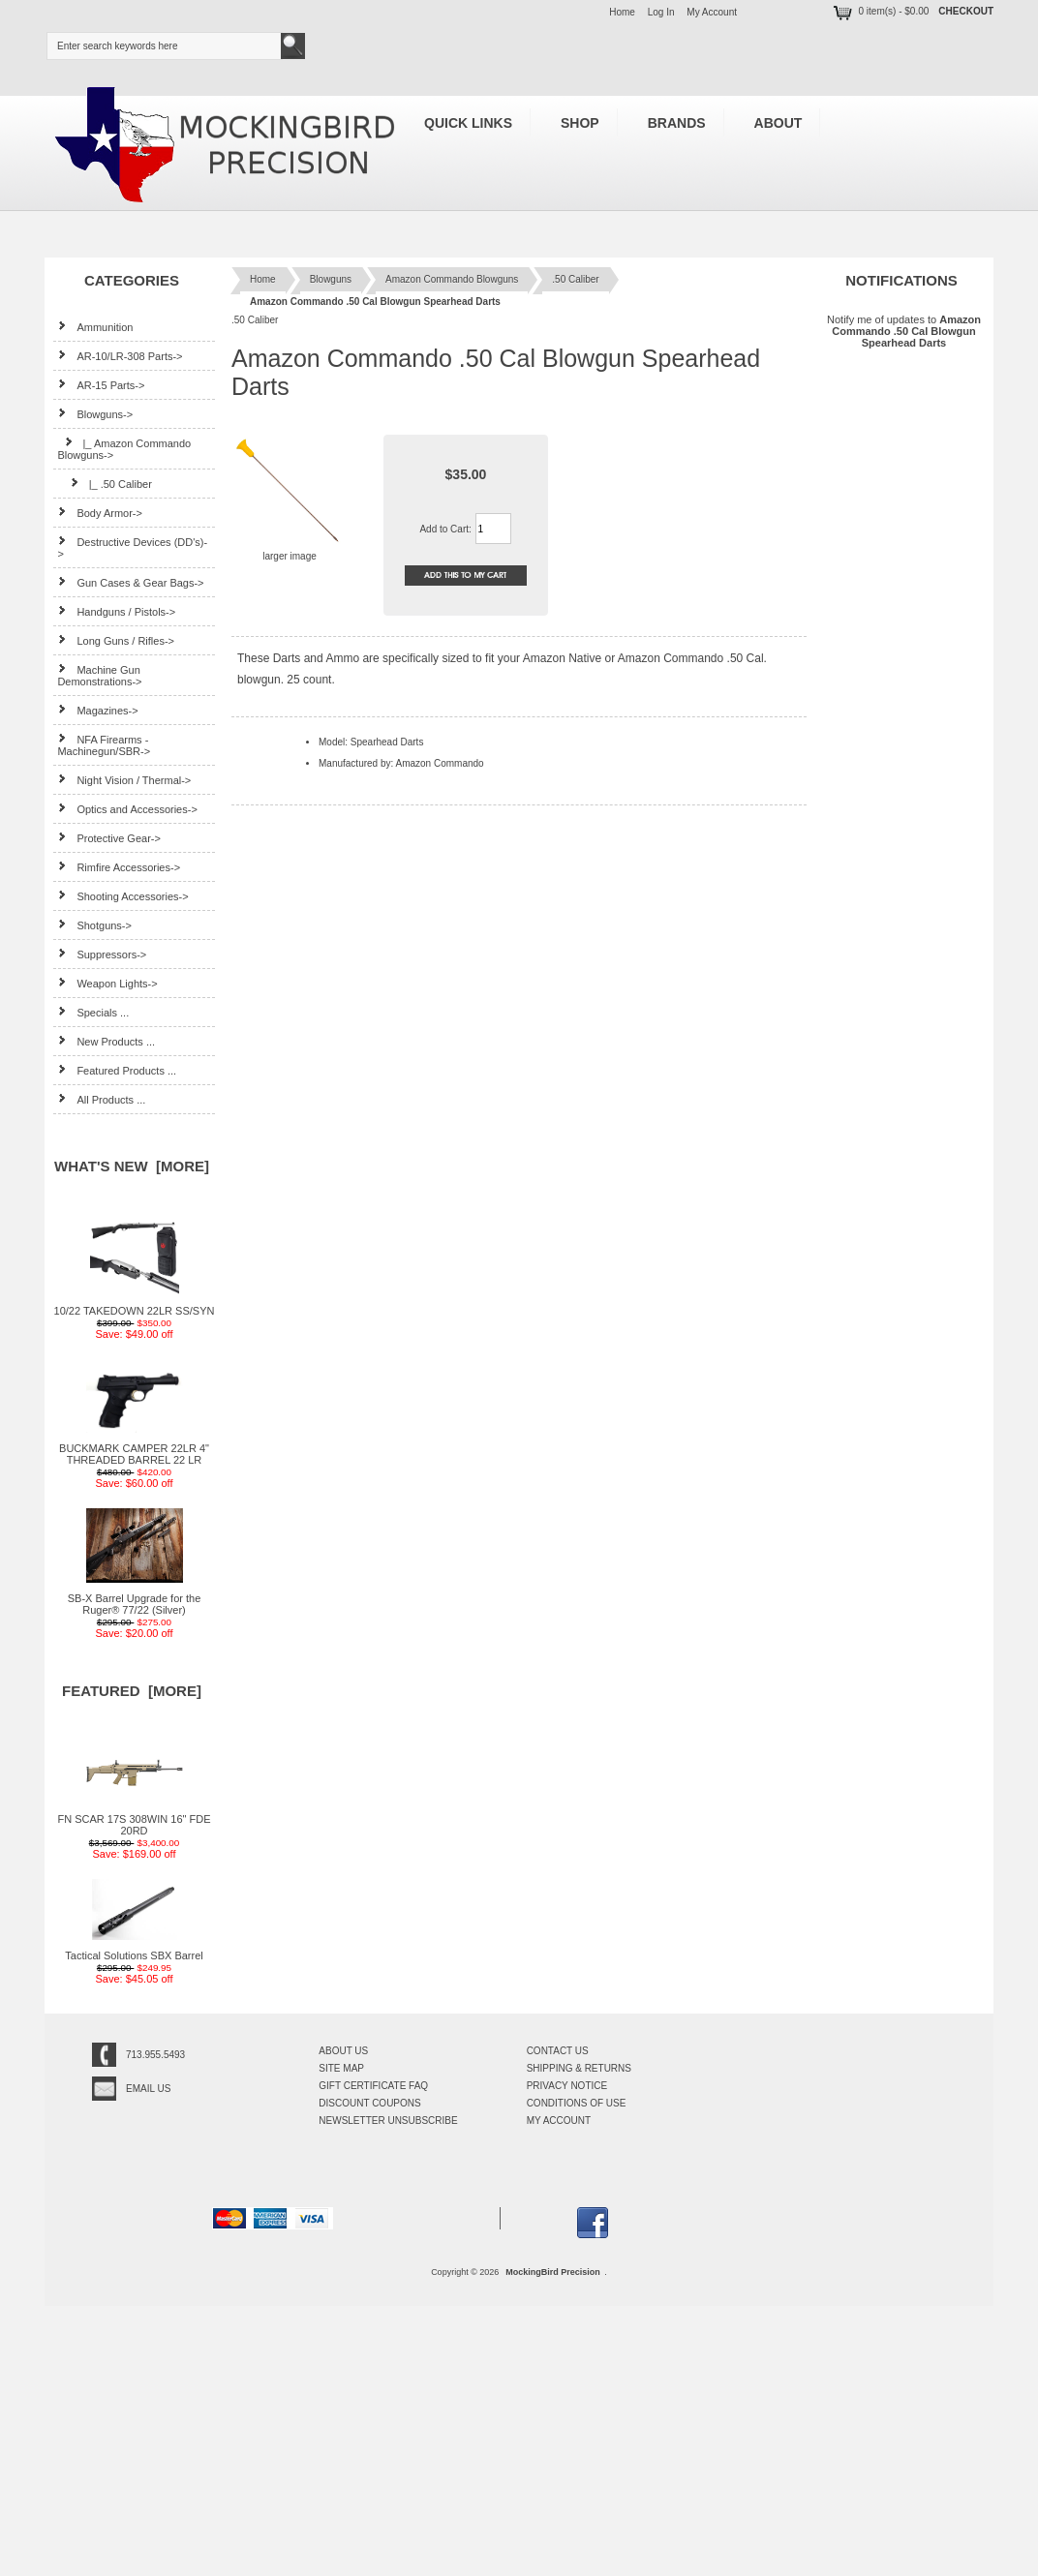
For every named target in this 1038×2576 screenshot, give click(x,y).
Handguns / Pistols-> (116, 611)
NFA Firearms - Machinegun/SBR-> (103, 745)
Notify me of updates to (904, 331)
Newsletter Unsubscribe (388, 2120)
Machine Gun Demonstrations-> (99, 675)
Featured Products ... (116, 1070)
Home (622, 12)
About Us (343, 2051)
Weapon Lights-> (107, 983)
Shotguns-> (94, 925)
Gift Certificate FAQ (373, 2085)
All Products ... (101, 1099)
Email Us (148, 2088)
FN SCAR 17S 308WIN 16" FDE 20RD (134, 1819)
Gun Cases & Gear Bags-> (130, 582)
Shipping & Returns (579, 2068)
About (778, 123)
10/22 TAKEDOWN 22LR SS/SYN (134, 1306)
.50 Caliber (575, 279)
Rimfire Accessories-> (118, 867)
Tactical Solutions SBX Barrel (133, 1950)
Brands (677, 123)
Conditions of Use (576, 2103)
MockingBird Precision (552, 2272)
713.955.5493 (155, 2054)
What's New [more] (131, 1166)
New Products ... (106, 1041)
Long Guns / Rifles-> (115, 640)
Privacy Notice (567, 2085)
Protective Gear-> (109, 838)
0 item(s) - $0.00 (880, 11)
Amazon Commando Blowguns (451, 279)
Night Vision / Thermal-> (124, 779)
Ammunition (95, 326)
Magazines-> (97, 710)
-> (95, 414)
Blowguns (330, 279)
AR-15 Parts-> (100, 385)
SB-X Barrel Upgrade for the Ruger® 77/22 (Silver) (134, 1599)
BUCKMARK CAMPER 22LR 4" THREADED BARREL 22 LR (134, 1449)
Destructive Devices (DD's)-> (132, 547)
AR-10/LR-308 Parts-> (119, 355)
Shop (580, 123)
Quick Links (468, 123)
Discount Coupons (369, 2103)
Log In (661, 12)
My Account (712, 12)
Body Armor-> (99, 512)
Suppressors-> (101, 954)
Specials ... (93, 1012)
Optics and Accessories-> (127, 809)
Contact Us (558, 2051)
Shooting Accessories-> (122, 896)
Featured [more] (131, 1690)
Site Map (341, 2068)
